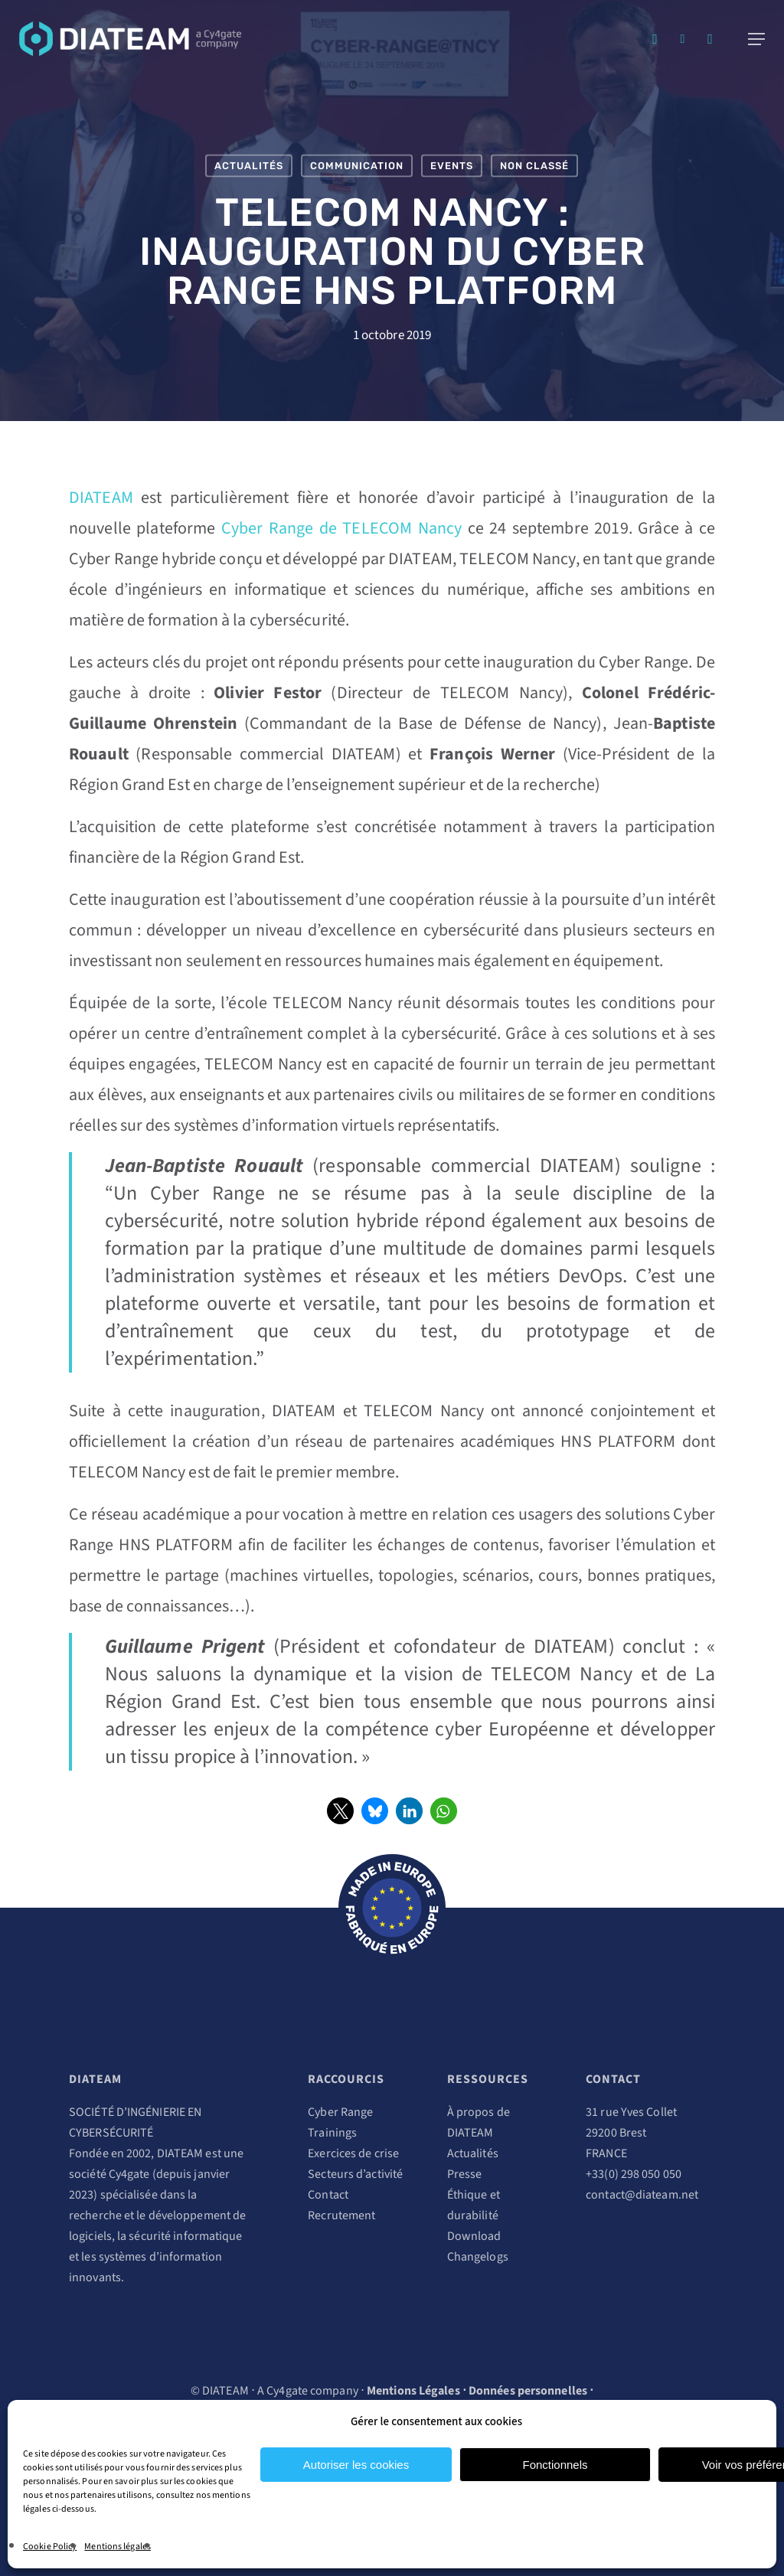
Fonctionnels (554, 2464)
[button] (340, 1810)
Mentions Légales (413, 2390)
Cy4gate (129, 2174)
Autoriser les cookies (356, 2464)
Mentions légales (117, 2546)
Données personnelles (528, 2390)
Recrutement (341, 2215)
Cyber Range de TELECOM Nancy (341, 528)
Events (451, 165)
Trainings (332, 2132)
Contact (328, 2194)
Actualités (248, 165)
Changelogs (477, 2256)
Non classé (534, 165)
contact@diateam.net (642, 2194)
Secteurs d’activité (355, 2174)
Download (474, 2236)
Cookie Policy (50, 2546)
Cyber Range (340, 2112)
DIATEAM (101, 497)
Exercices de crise (353, 2153)
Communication (356, 165)
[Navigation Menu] (756, 39)
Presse (464, 2174)
